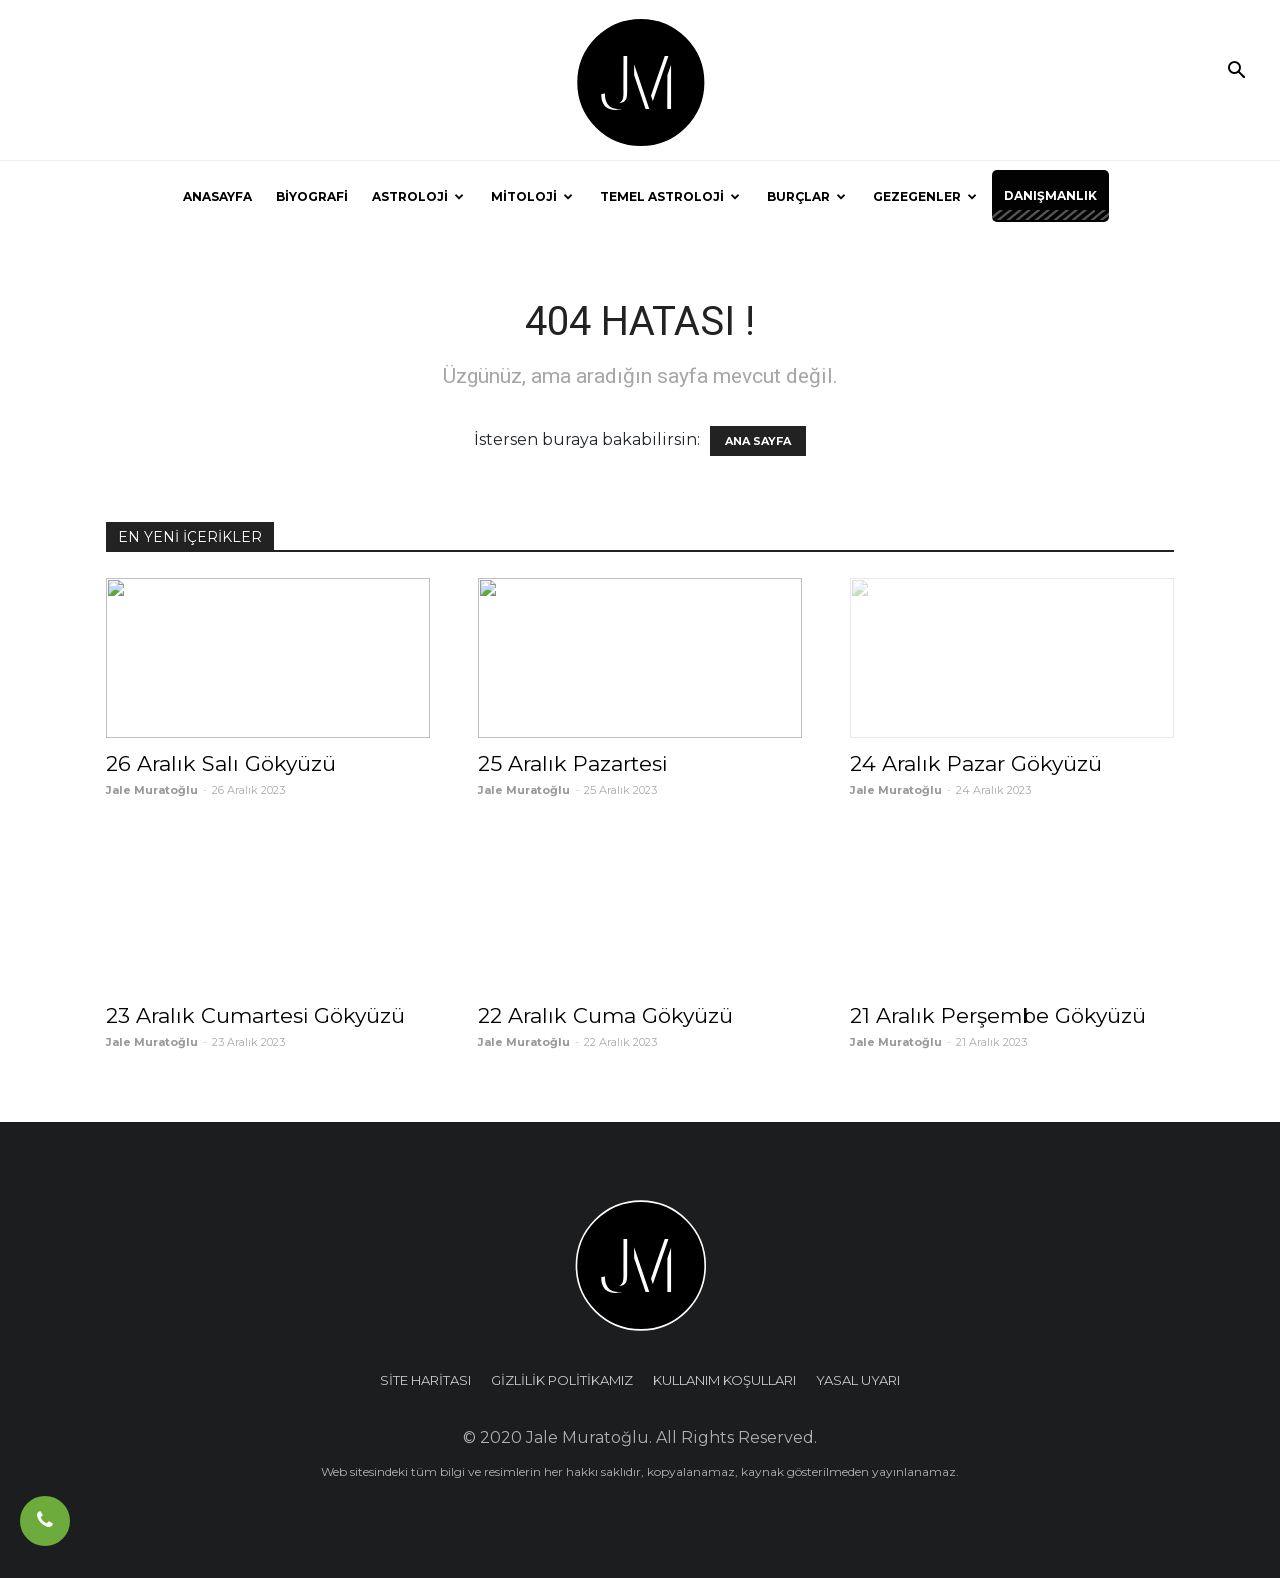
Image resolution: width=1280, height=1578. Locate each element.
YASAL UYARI (858, 1380)
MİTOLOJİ (532, 196)
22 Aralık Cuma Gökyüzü (605, 1015)
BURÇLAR (806, 196)
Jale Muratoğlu (152, 790)
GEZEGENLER (925, 196)
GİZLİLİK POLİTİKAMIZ (562, 1380)
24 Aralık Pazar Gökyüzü (976, 763)
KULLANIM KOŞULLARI (724, 1380)
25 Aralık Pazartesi (572, 763)
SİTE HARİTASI (425, 1380)
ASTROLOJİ (418, 196)
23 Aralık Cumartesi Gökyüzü (255, 1015)
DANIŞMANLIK (1050, 195)
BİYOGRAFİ (312, 196)
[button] (1236, 72)
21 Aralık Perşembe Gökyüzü (998, 1015)
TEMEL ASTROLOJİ (670, 196)
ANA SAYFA (758, 441)
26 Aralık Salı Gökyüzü (221, 763)
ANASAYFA (217, 196)
